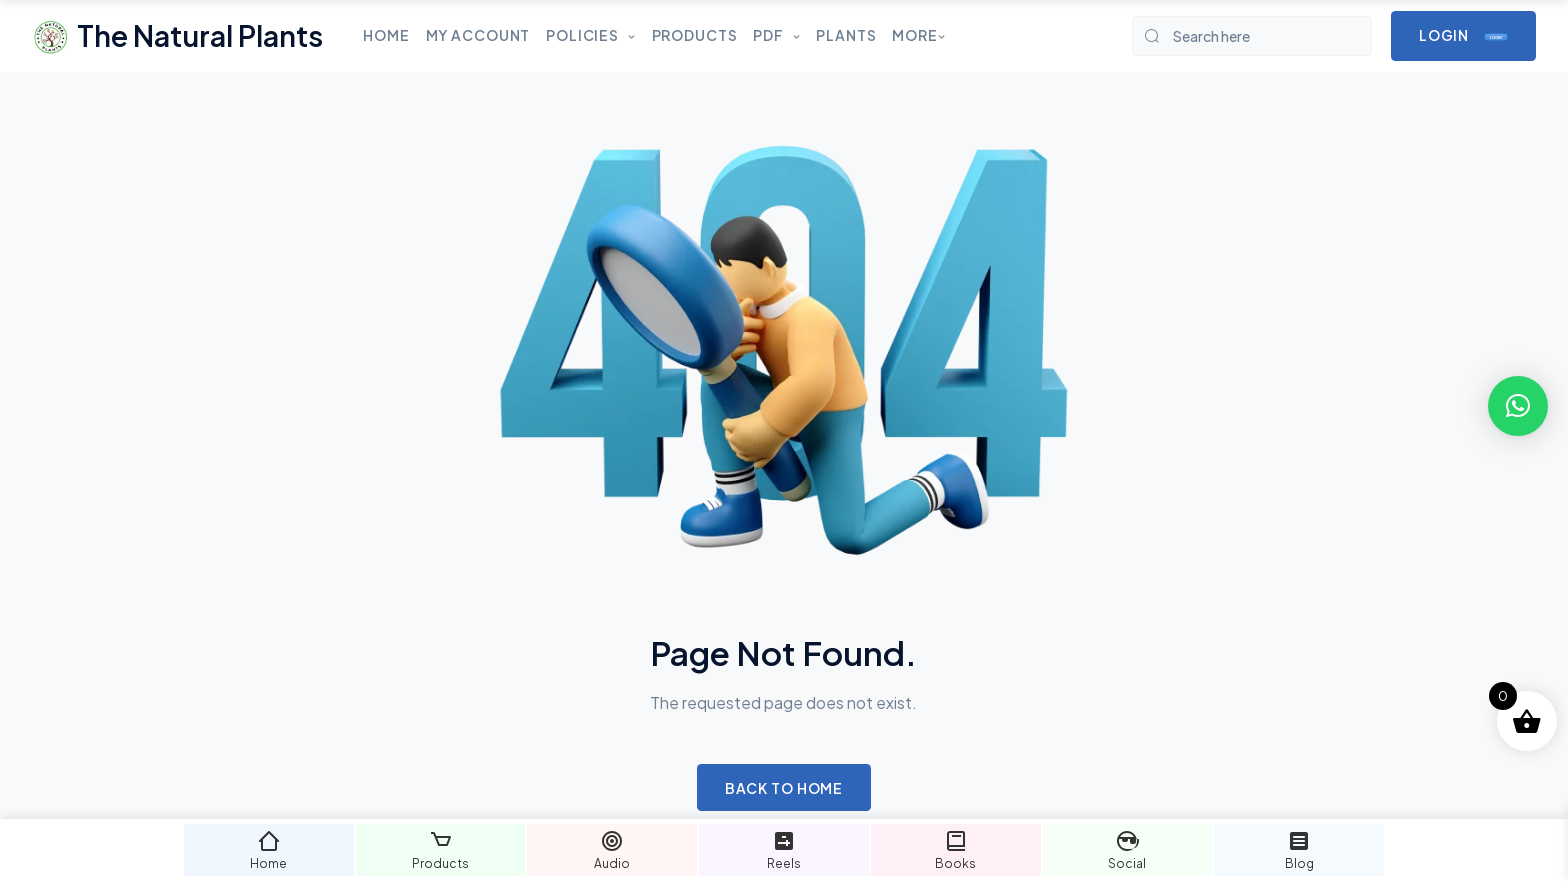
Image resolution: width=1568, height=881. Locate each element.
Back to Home (784, 788)
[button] (1518, 406)
